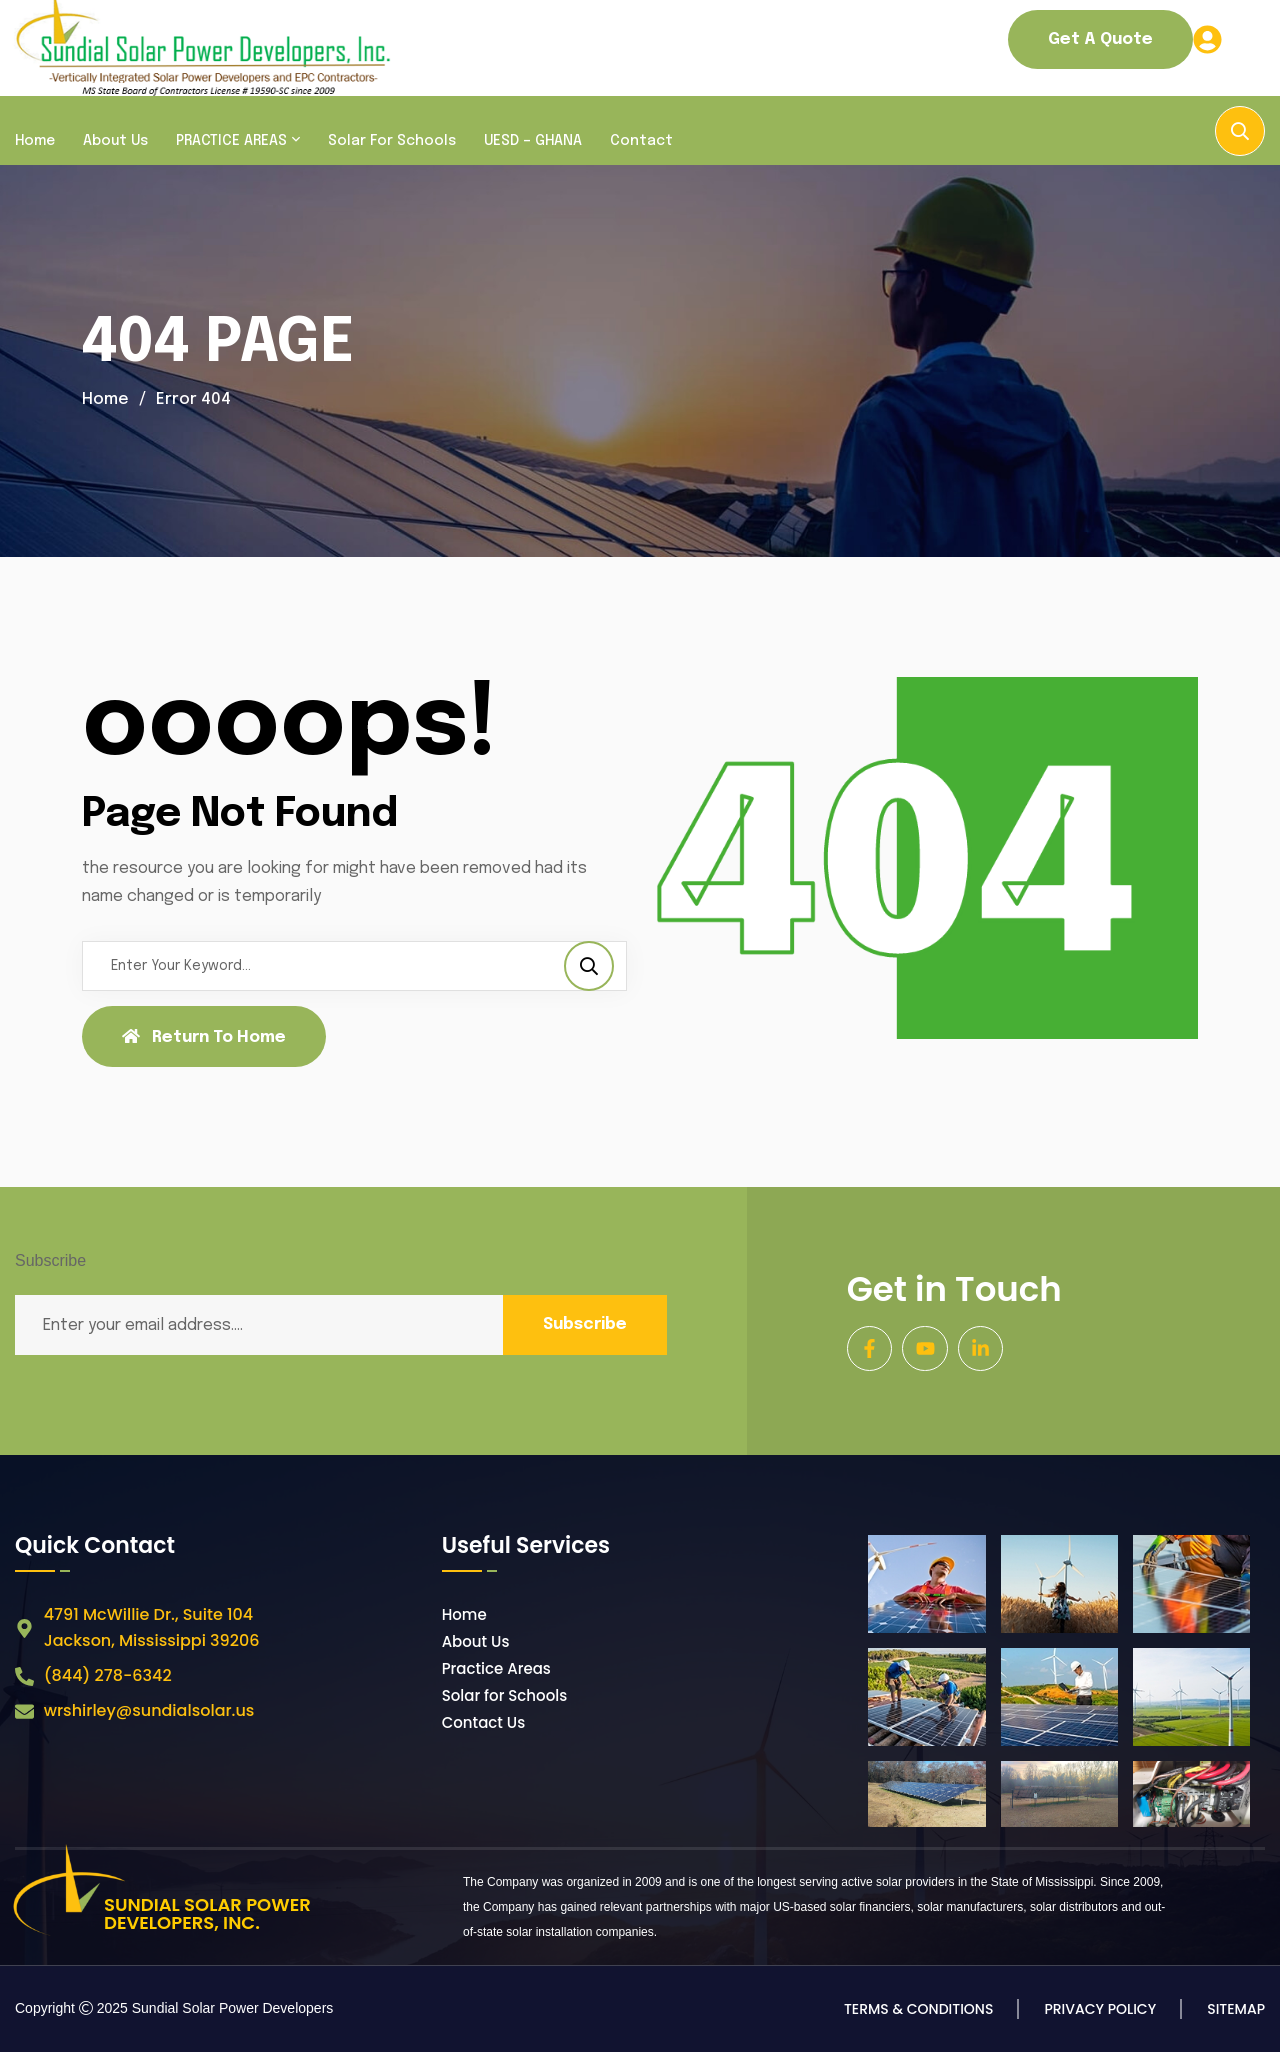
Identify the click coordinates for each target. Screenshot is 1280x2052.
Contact (641, 141)
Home (35, 141)
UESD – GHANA (533, 141)
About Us (115, 141)
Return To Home (204, 1037)
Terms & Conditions (918, 2009)
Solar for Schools (392, 141)
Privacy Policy (1100, 2009)
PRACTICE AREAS (231, 141)
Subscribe (585, 1324)
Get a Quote (1100, 39)
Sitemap (1236, 2009)
